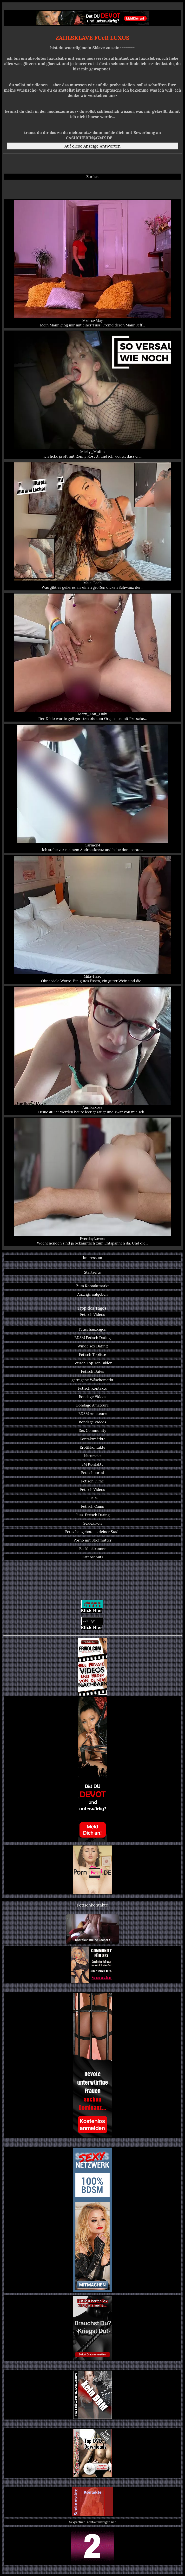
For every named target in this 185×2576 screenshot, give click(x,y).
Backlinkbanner (92, 1548)
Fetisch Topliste (92, 1354)
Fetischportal (92, 1472)
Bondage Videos (92, 1396)
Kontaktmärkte (92, 1439)
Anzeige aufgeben (92, 1294)
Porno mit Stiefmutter (92, 1540)
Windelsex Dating (92, 1346)
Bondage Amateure (92, 1405)
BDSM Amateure (92, 1413)
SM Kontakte (92, 1464)
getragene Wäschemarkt (92, 1380)
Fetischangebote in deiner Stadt (92, 1531)
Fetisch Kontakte (92, 1388)
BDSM (92, 1498)
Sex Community (92, 1430)
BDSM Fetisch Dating (92, 1337)
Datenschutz (92, 1557)
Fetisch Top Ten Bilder (92, 1363)
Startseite (92, 1272)
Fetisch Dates (92, 1371)
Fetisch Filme (92, 1481)
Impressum (92, 1257)
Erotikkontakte (93, 1447)
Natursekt (92, 1456)
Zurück (92, 176)
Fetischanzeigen (92, 1329)
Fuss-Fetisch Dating (92, 1515)
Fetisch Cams (92, 1506)
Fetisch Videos (92, 1314)
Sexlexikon (92, 1523)
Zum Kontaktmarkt (92, 1286)
